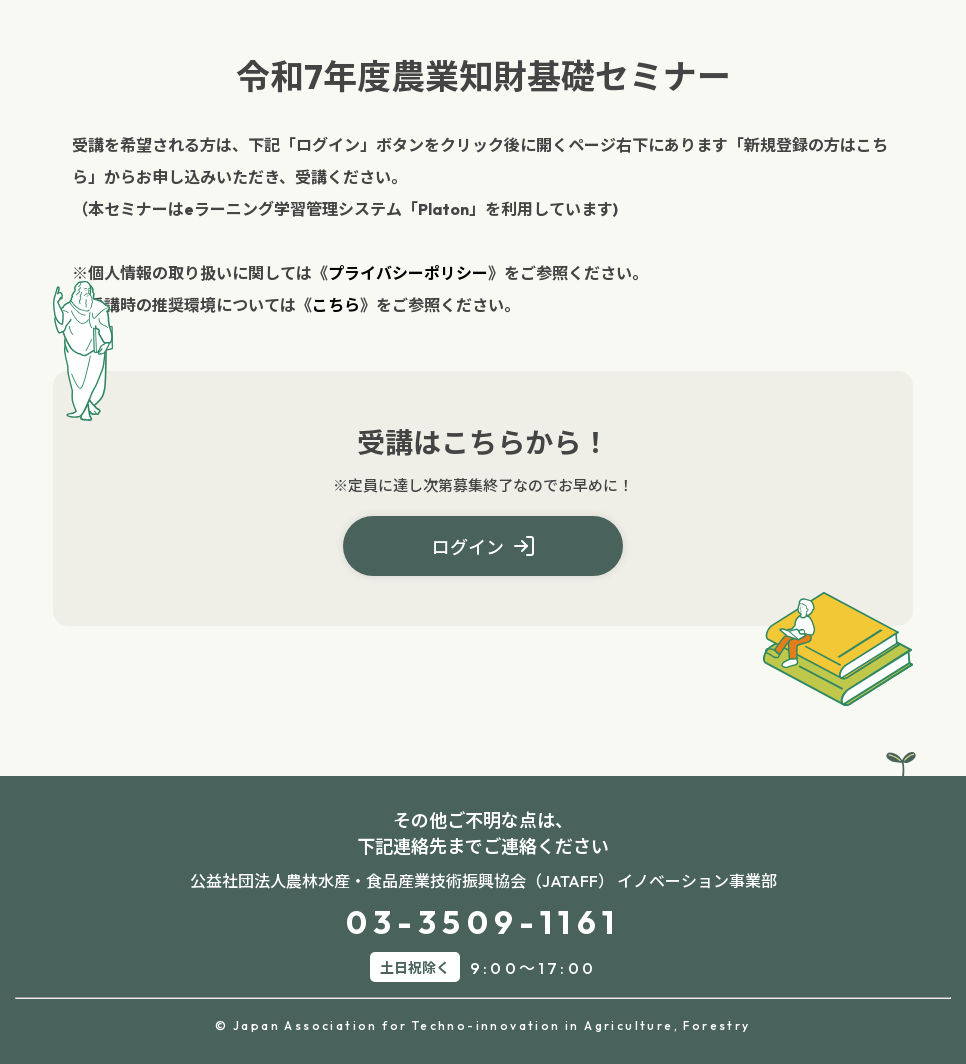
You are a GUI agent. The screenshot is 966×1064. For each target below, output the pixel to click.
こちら (336, 305)
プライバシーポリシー (408, 273)
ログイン (483, 547)
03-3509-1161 (483, 922)
